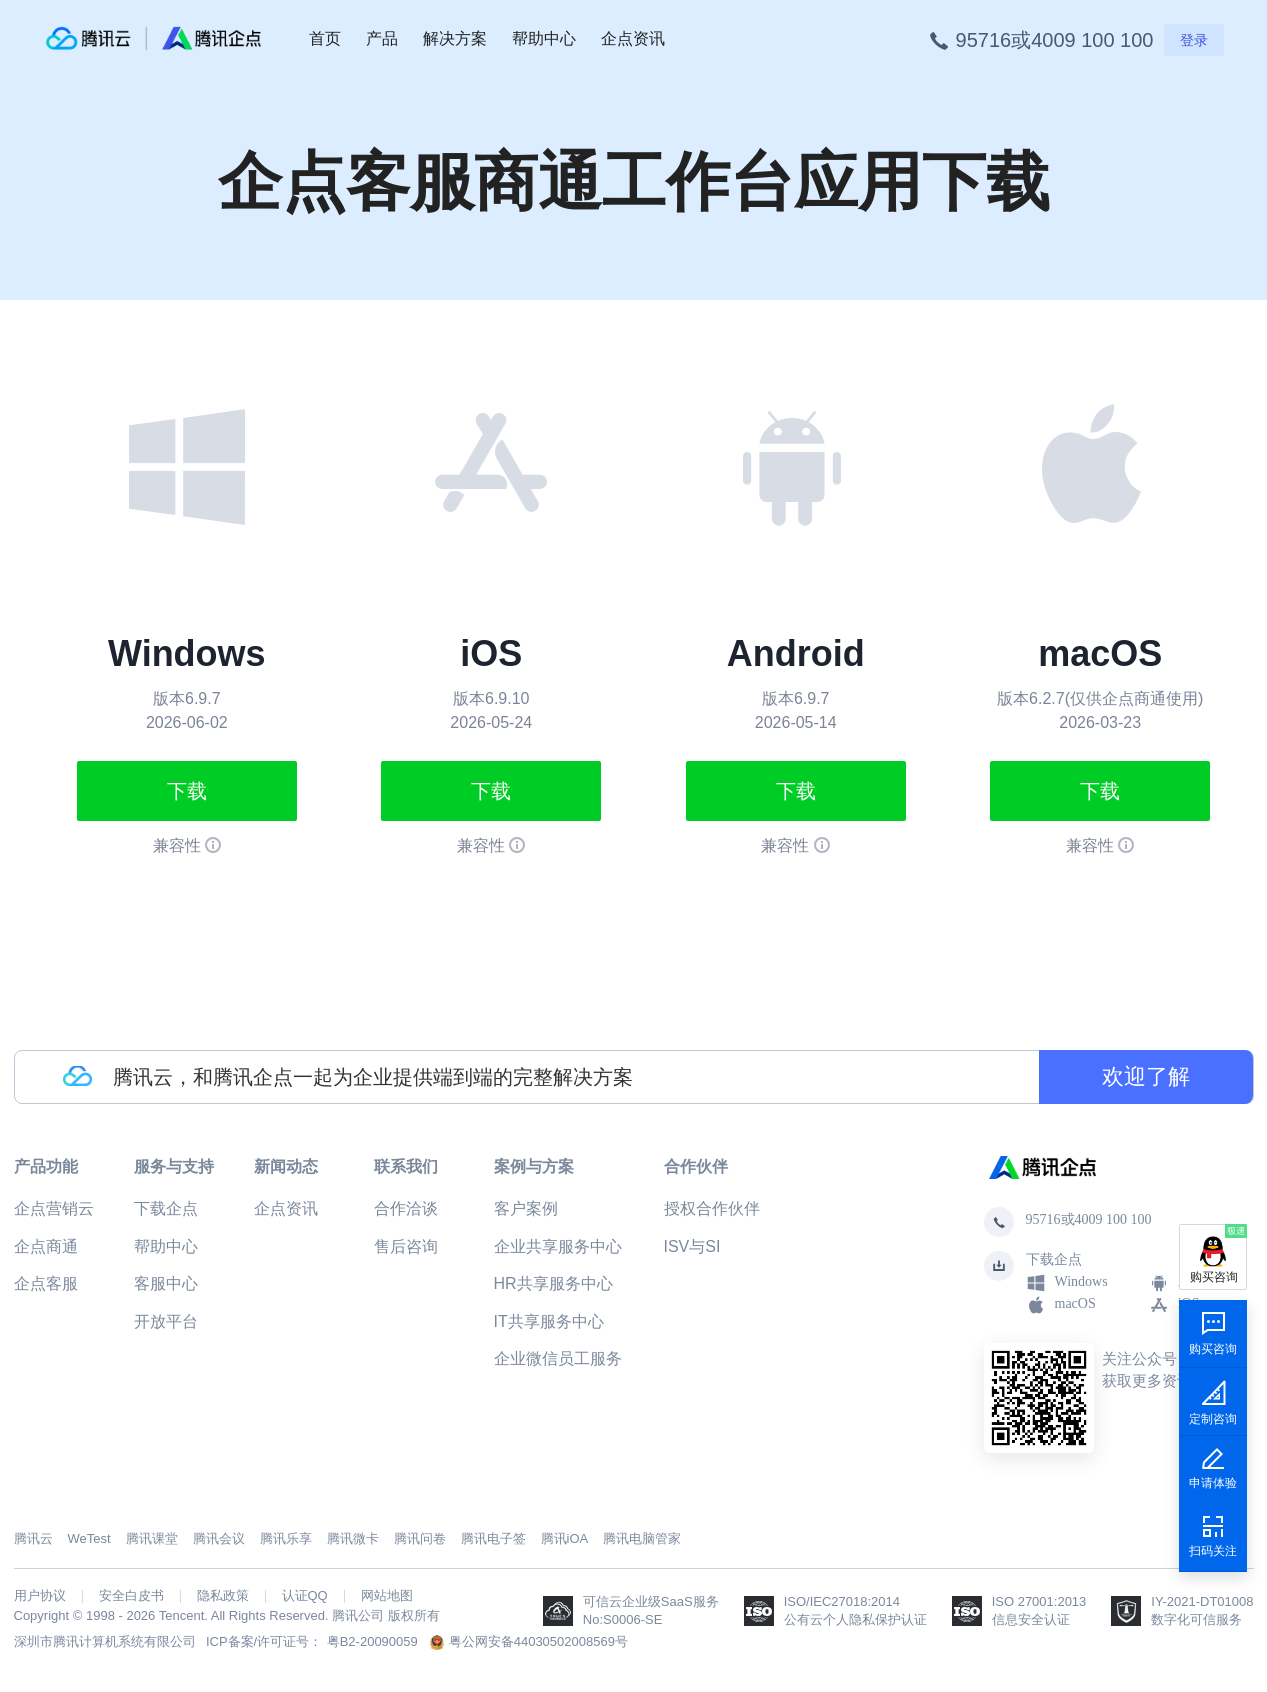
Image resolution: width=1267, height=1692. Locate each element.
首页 (325, 38)
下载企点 (166, 1208)
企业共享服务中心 (558, 1246)
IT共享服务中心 (549, 1321)
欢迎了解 (1146, 1076)
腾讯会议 (219, 1538)
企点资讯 (633, 38)
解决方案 (455, 38)
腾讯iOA (565, 1538)
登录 (1194, 40)
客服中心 (166, 1283)
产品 (382, 38)
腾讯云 (33, 1538)
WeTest (89, 1538)
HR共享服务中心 (553, 1283)
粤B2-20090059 (372, 1641)
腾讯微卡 (353, 1538)
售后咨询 (406, 1246)
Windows (1067, 1283)
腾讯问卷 (420, 1538)
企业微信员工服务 (558, 1358)
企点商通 (46, 1246)
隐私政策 (223, 1596)
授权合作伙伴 (712, 1208)
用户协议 (40, 1596)
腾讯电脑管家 (642, 1538)
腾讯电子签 (493, 1538)
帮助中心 (544, 38)
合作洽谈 (406, 1208)
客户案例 (526, 1208)
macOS (1061, 1305)
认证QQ (305, 1596)
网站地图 (387, 1596)
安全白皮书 (131, 1596)
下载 (187, 791)
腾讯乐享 (286, 1538)
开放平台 (166, 1321)
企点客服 (46, 1283)
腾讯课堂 (152, 1538)
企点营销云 (54, 1208)
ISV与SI (692, 1246)
